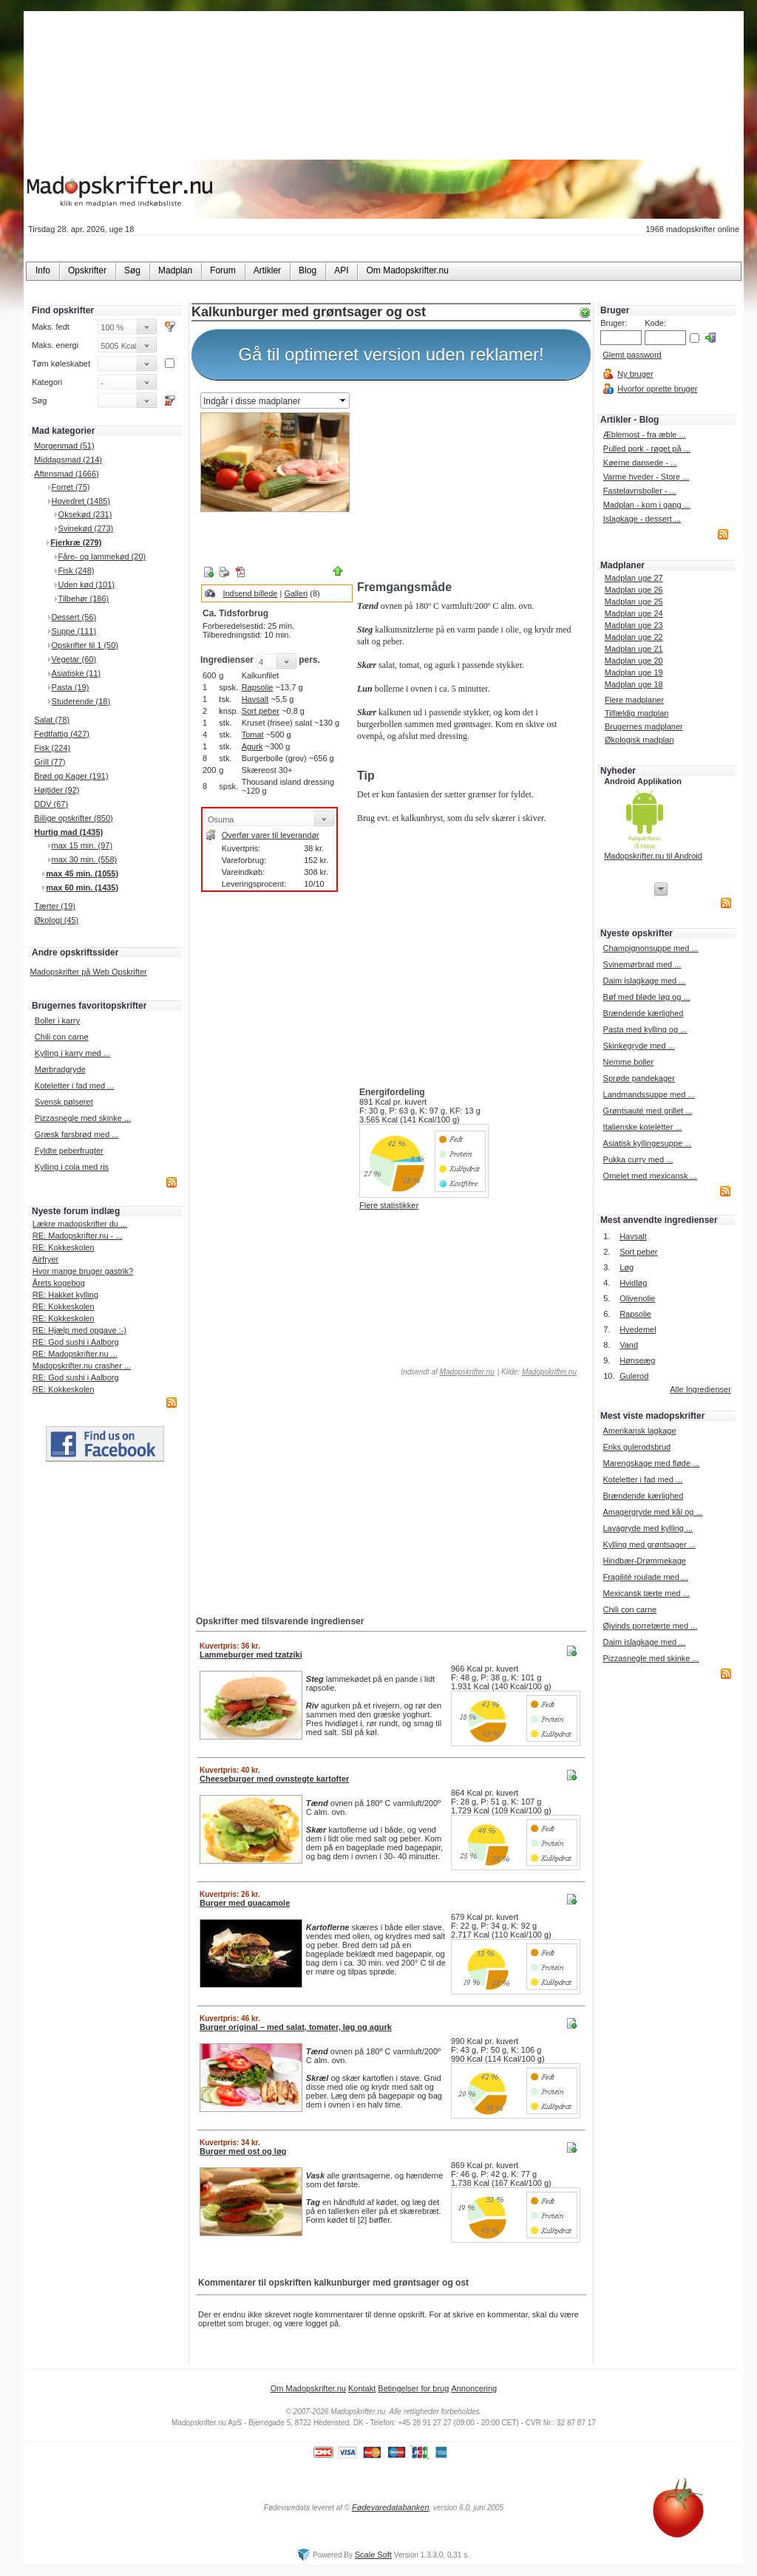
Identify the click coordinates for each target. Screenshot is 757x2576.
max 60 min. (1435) (82, 887)
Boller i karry (57, 1020)
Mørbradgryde (60, 1069)
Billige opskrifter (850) (73, 818)
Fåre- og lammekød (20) (102, 556)
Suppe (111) (74, 631)
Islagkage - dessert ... (642, 518)
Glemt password (631, 354)
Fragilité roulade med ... (645, 1576)
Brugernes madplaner (644, 726)
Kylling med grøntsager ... (648, 1544)
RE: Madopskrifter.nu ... (75, 1353)
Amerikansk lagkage (639, 1430)
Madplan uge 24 (634, 613)
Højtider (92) (56, 790)
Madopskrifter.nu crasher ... (82, 1365)
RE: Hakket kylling (65, 1294)
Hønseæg (637, 1360)
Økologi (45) (56, 920)
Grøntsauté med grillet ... (648, 1110)
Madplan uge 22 (634, 637)
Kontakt (362, 2388)
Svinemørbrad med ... (642, 964)
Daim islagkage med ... (644, 980)
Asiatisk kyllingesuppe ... (647, 1143)
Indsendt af (447, 1372)
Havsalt (255, 699)
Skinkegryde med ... (639, 1045)
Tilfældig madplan (636, 713)
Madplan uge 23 (634, 625)
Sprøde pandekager (639, 1078)
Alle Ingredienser (700, 1389)
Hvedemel (637, 1329)
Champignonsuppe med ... (651, 948)
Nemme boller (628, 1061)
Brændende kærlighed (643, 1013)
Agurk (252, 746)
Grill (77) (49, 761)
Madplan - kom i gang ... (646, 504)
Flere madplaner (634, 699)
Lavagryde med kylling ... (647, 1528)
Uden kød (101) (86, 584)
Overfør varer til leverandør (270, 835)
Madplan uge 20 (634, 660)
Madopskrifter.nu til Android (653, 855)
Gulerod (633, 1376)
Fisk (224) (52, 747)
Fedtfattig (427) (61, 733)
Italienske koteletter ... (642, 1126)
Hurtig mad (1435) (68, 832)
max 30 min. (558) (85, 859)
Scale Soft (373, 2554)
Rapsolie (258, 687)
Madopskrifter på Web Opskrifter (88, 971)
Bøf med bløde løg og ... (646, 996)
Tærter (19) (54, 906)
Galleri (296, 593)
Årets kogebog (59, 1282)
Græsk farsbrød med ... (77, 1134)
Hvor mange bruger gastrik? (83, 1271)
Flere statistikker (388, 1205)
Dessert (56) (74, 617)
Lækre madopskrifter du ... (80, 1223)
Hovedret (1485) (81, 501)
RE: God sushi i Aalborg (76, 1342)
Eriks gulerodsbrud (636, 1446)
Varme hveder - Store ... (646, 476)
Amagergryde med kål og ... (652, 1511)
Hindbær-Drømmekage (643, 1560)
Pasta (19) (70, 687)
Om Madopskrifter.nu (308, 2388)
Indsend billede (250, 593)
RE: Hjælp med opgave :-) (79, 1330)
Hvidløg (633, 1282)
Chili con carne (62, 1036)
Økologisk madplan (639, 739)
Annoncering (474, 2388)
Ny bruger (635, 373)
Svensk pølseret (64, 1101)
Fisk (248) (76, 570)
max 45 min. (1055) (82, 873)
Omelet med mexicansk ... (650, 1175)
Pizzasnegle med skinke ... (83, 1118)
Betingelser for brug (413, 2388)
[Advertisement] (471, 482)
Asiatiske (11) (76, 673)
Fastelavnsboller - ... (639, 490)
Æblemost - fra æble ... (644, 434)
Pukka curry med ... (638, 1159)
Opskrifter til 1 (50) (85, 645)
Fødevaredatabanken (391, 2507)
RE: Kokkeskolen (64, 1247)
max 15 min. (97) (82, 845)
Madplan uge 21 (634, 648)
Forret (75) (71, 487)
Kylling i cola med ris (72, 1166)
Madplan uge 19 (634, 672)
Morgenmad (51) (64, 445)
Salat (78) (51, 719)
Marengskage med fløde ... (650, 1463)
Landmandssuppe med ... (649, 1094)
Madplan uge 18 (634, 684)
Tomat (253, 734)
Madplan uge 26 (634, 589)
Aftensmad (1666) (66, 473)
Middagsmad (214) (68, 459)
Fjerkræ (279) (75, 542)
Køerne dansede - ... (640, 462)
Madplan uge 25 (634, 601)
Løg (626, 1267)
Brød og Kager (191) (71, 775)
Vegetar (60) (74, 659)
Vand (628, 1344)
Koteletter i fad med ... (75, 1085)
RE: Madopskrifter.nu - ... (78, 1235)
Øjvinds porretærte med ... (649, 1625)
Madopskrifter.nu (467, 1372)
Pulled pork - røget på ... (646, 448)
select (344, 400)
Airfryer (45, 1259)
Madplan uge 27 (634, 577)
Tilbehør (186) (83, 598)
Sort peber (260, 710)
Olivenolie (637, 1298)
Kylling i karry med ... (72, 1053)
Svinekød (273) (86, 528)
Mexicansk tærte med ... (645, 1593)
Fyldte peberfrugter (69, 1150)
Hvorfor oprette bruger (657, 388)
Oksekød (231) (85, 514)
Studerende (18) (81, 701)
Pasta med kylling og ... (645, 1029)
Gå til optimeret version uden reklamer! (391, 354)
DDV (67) (51, 804)
